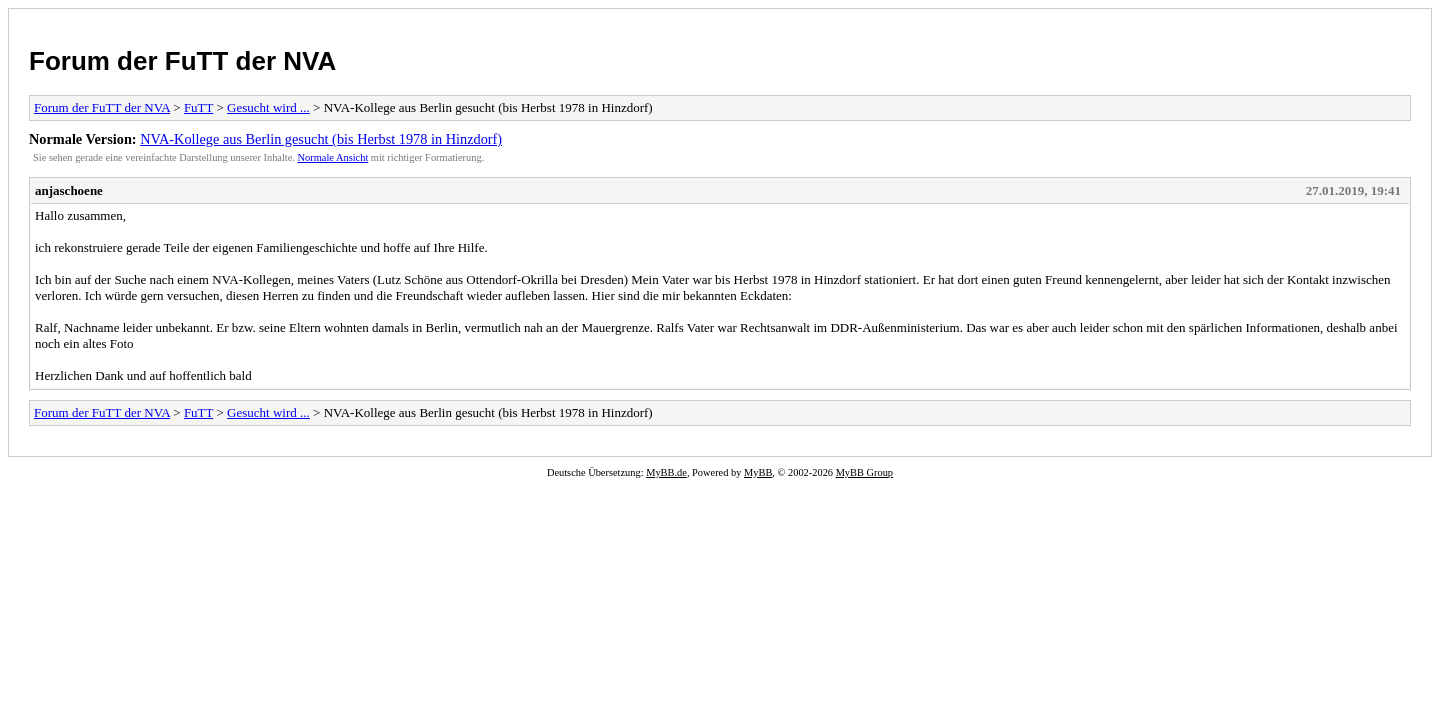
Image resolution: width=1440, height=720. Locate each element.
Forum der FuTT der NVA (182, 61)
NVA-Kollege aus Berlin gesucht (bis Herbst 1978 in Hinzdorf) (321, 139)
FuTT (198, 107)
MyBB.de (666, 472)
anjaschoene (69, 190)
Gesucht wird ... (268, 107)
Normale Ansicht (333, 157)
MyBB (758, 472)
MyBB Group (864, 472)
